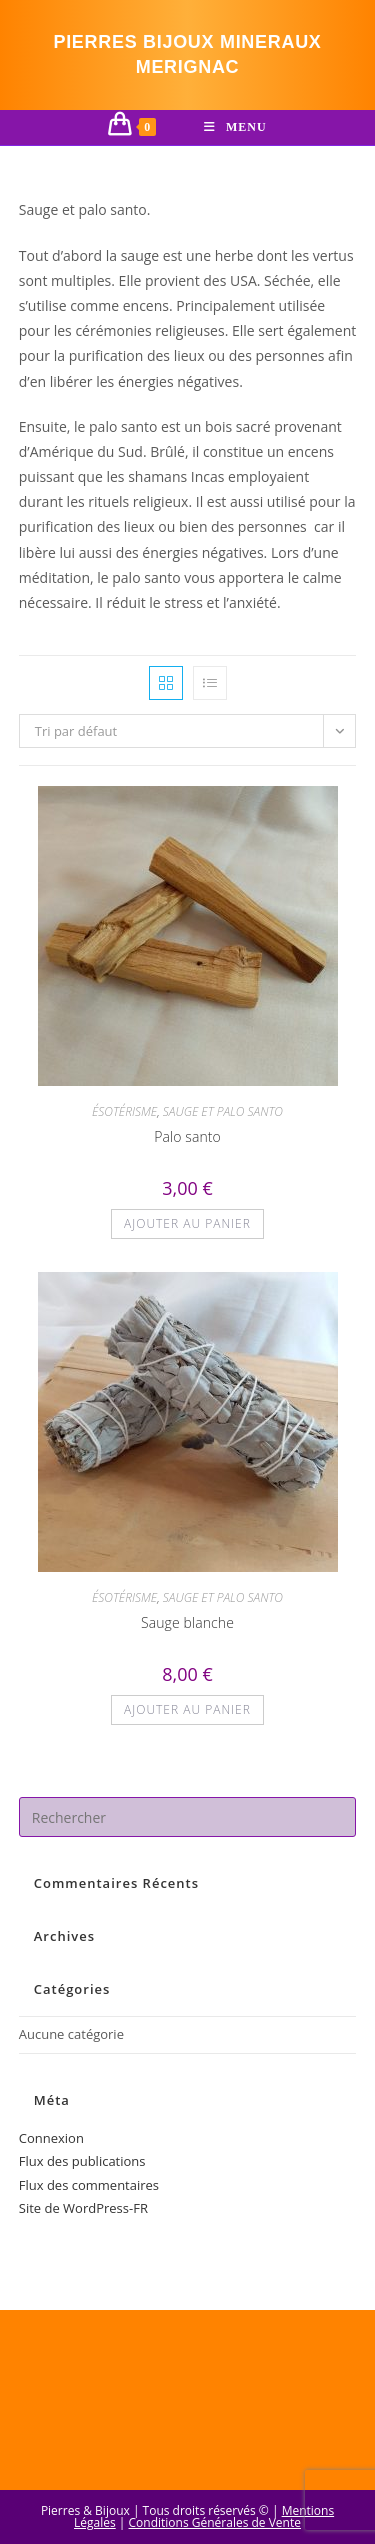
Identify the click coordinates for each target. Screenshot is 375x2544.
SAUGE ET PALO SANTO (223, 1111)
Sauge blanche (187, 1622)
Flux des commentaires (89, 2185)
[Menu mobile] (235, 127)
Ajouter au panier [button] (187, 1223)
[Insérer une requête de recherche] (188, 1817)
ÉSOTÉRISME (124, 1111)
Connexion (51, 2138)
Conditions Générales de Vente (215, 2522)
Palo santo (187, 1136)
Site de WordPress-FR (83, 2208)
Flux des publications (82, 2161)
